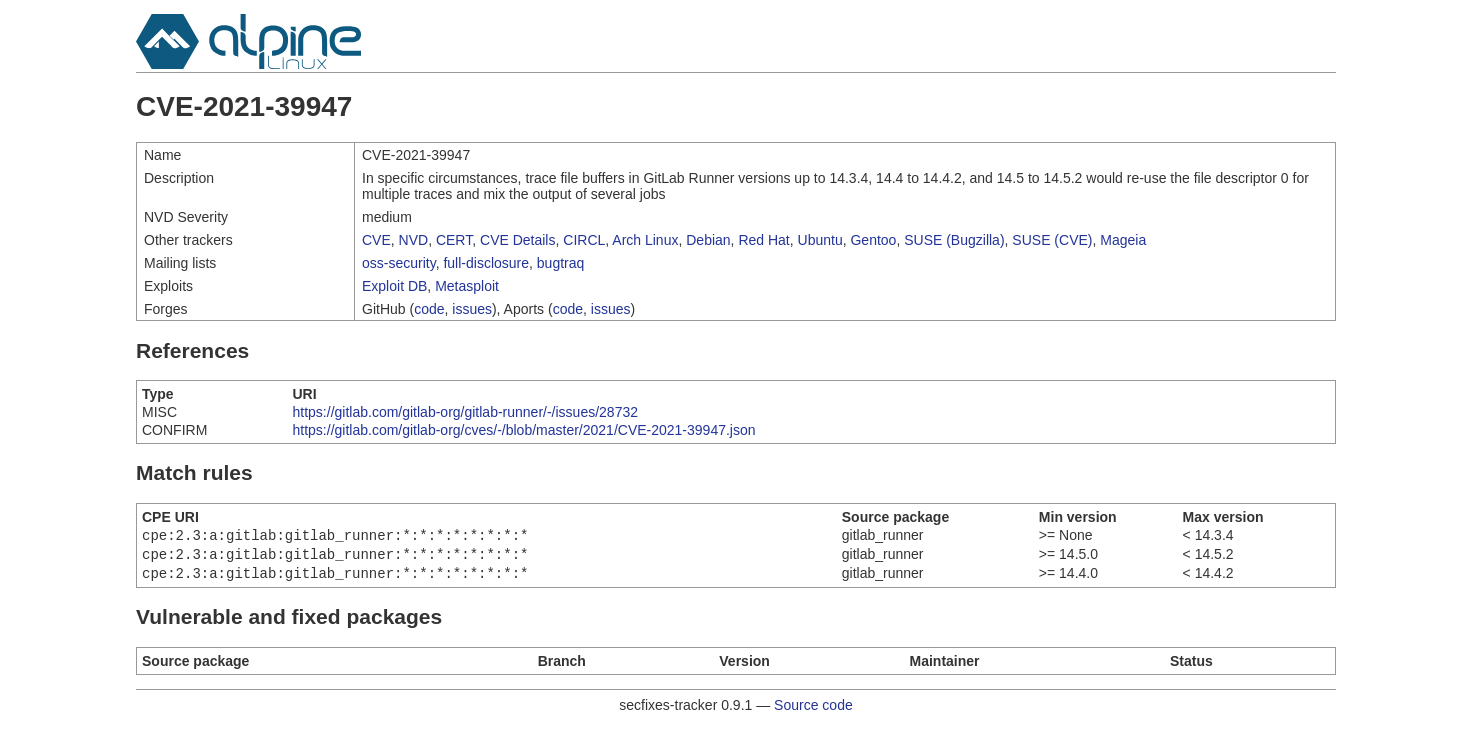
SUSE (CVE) (1052, 240)
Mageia (1123, 240)
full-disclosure (486, 263)
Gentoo (873, 240)
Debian (708, 240)
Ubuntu (820, 240)
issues (472, 309)
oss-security (399, 263)
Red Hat (763, 240)
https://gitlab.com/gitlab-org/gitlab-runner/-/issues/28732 (466, 412)
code (429, 309)
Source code (813, 711)
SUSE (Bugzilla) (954, 240)
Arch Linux (645, 240)
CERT (454, 240)
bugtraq (560, 263)
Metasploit (467, 286)
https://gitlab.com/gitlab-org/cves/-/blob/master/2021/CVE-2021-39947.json (524, 430)
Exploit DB (394, 286)
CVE (376, 240)
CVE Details (517, 240)
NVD (414, 240)
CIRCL (584, 240)
